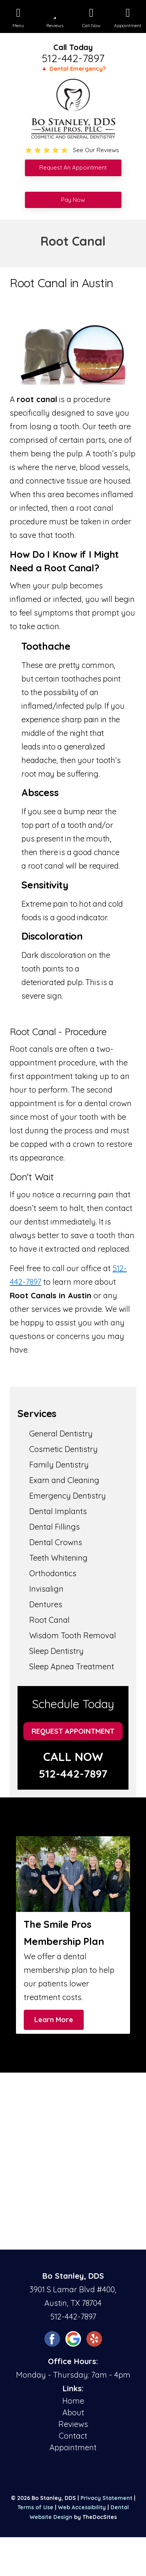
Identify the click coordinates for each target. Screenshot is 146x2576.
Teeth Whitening (58, 1558)
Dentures (45, 1604)
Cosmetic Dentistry (63, 1449)
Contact (73, 2436)
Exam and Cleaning (64, 1480)
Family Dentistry (59, 1464)
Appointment (73, 2447)
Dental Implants (58, 1511)
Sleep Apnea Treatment (71, 1666)
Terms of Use (35, 2507)
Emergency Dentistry (67, 1495)
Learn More (53, 2019)
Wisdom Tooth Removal (72, 1635)
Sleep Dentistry (56, 1651)
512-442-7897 (73, 58)
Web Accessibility (82, 2507)
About (73, 2412)
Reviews (73, 2424)
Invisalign (46, 1589)
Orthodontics (52, 1573)
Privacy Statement (106, 2497)
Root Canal (49, 1620)
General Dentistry (61, 1433)
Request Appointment (73, 1731)
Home (73, 2401)
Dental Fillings (54, 1527)
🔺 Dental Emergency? (73, 68)
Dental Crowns (55, 1542)
